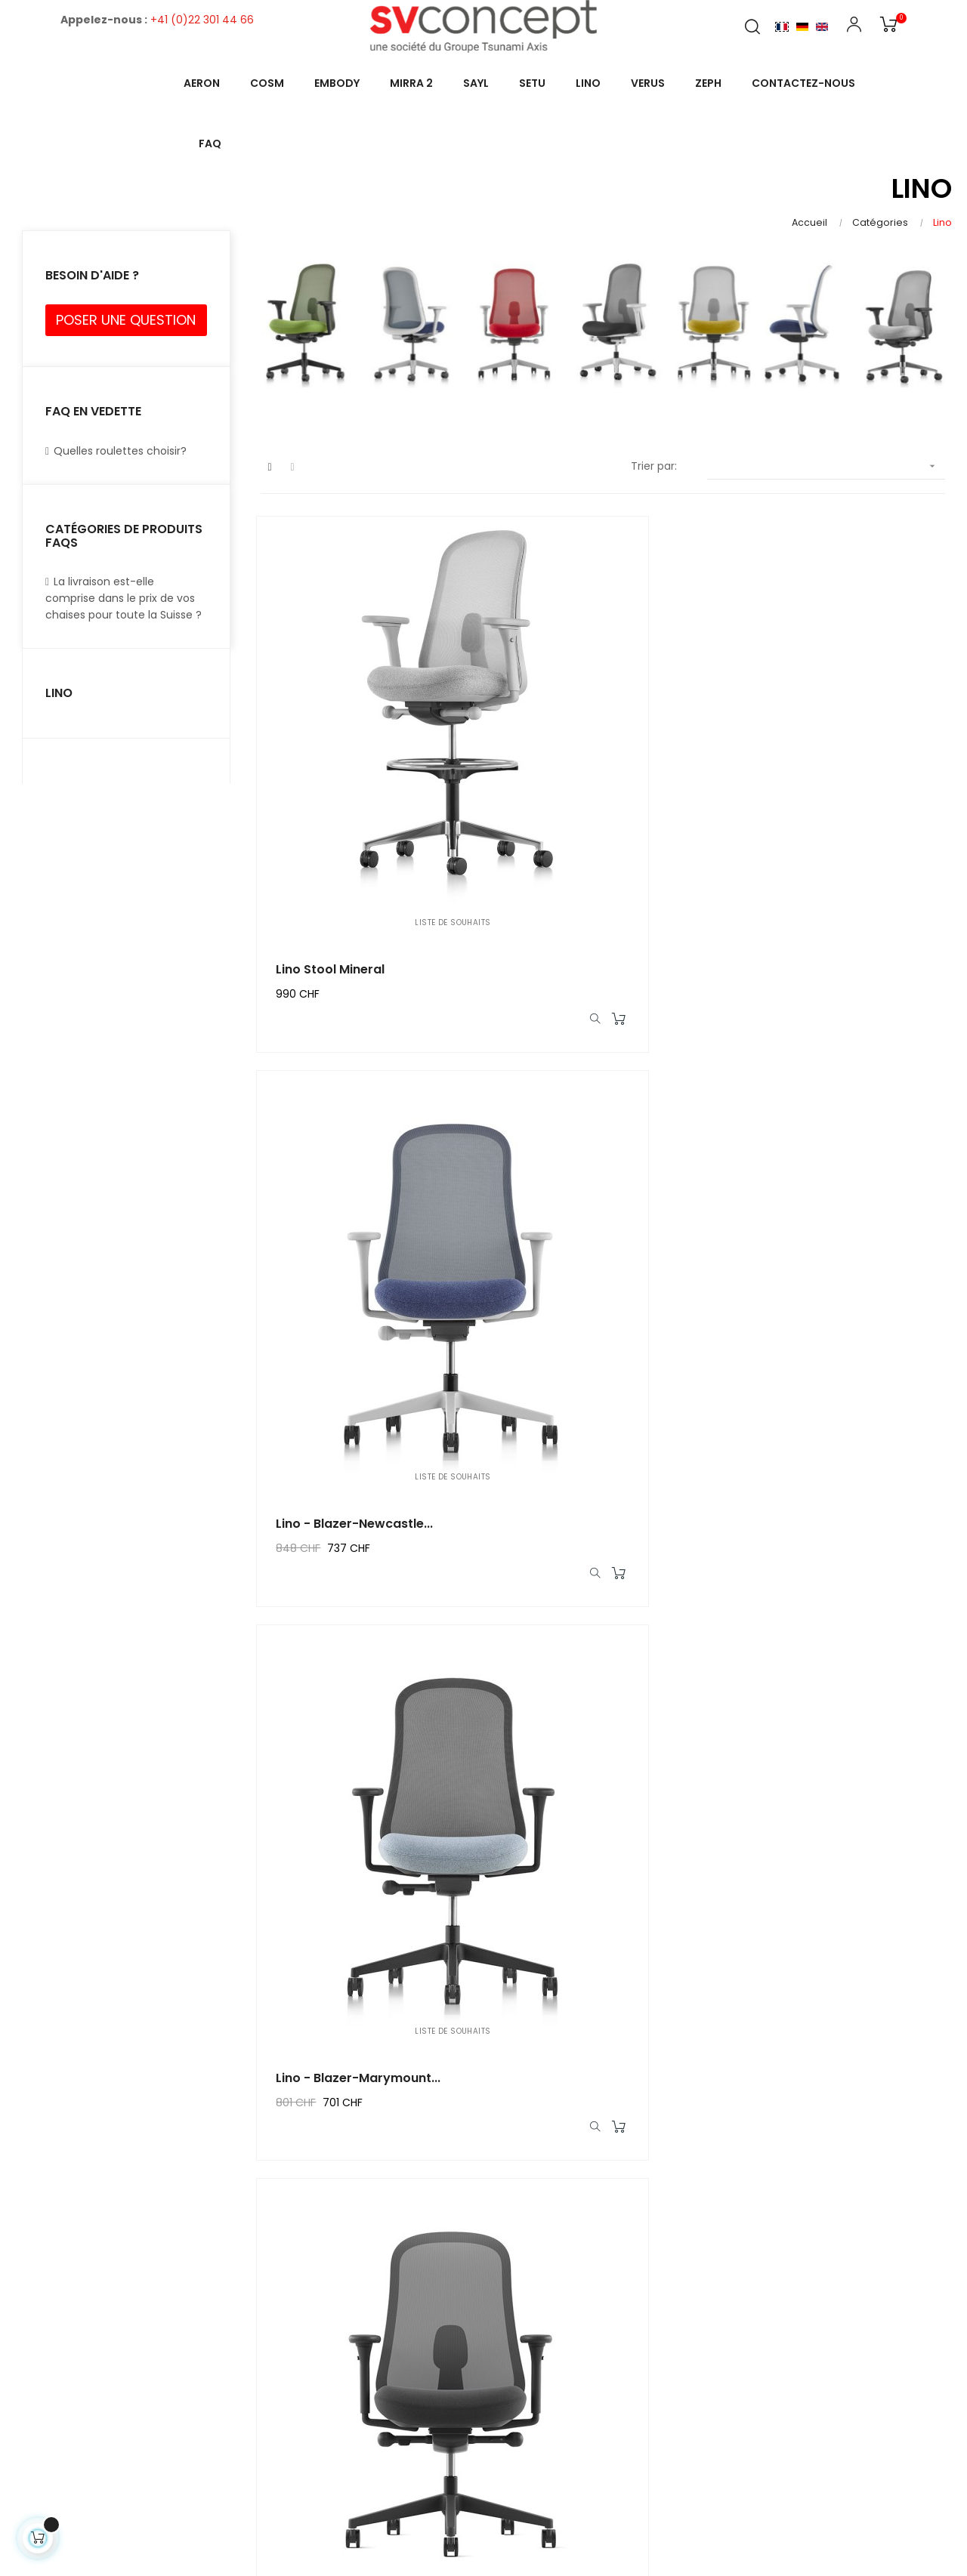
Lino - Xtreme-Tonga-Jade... (824, 1146)
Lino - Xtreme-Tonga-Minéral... (348, 1513)
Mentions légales (383, 2310)
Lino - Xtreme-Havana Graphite (349, 1146)
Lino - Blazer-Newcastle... (596, 778)
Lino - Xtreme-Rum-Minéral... (579, 1880)
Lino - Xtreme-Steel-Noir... (598, 1512)
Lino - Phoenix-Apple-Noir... (840, 1512)
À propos (361, 2380)
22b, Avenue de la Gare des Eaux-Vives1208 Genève (826, 2286)
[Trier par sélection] (826, 466)
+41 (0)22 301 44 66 (202, 19)
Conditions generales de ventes (403, 2346)
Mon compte (566, 2283)
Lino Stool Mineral (334, 778)
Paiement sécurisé (387, 2407)
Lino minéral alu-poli (817, 1879)
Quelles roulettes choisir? (116, 450)
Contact (748, 2332)
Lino (59, 693)
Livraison (360, 2283)
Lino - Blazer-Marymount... (837, 778)
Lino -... (301, 1879)
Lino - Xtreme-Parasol (586, 1145)
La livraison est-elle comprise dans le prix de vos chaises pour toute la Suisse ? (123, 598)
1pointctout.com (624, 2523)
